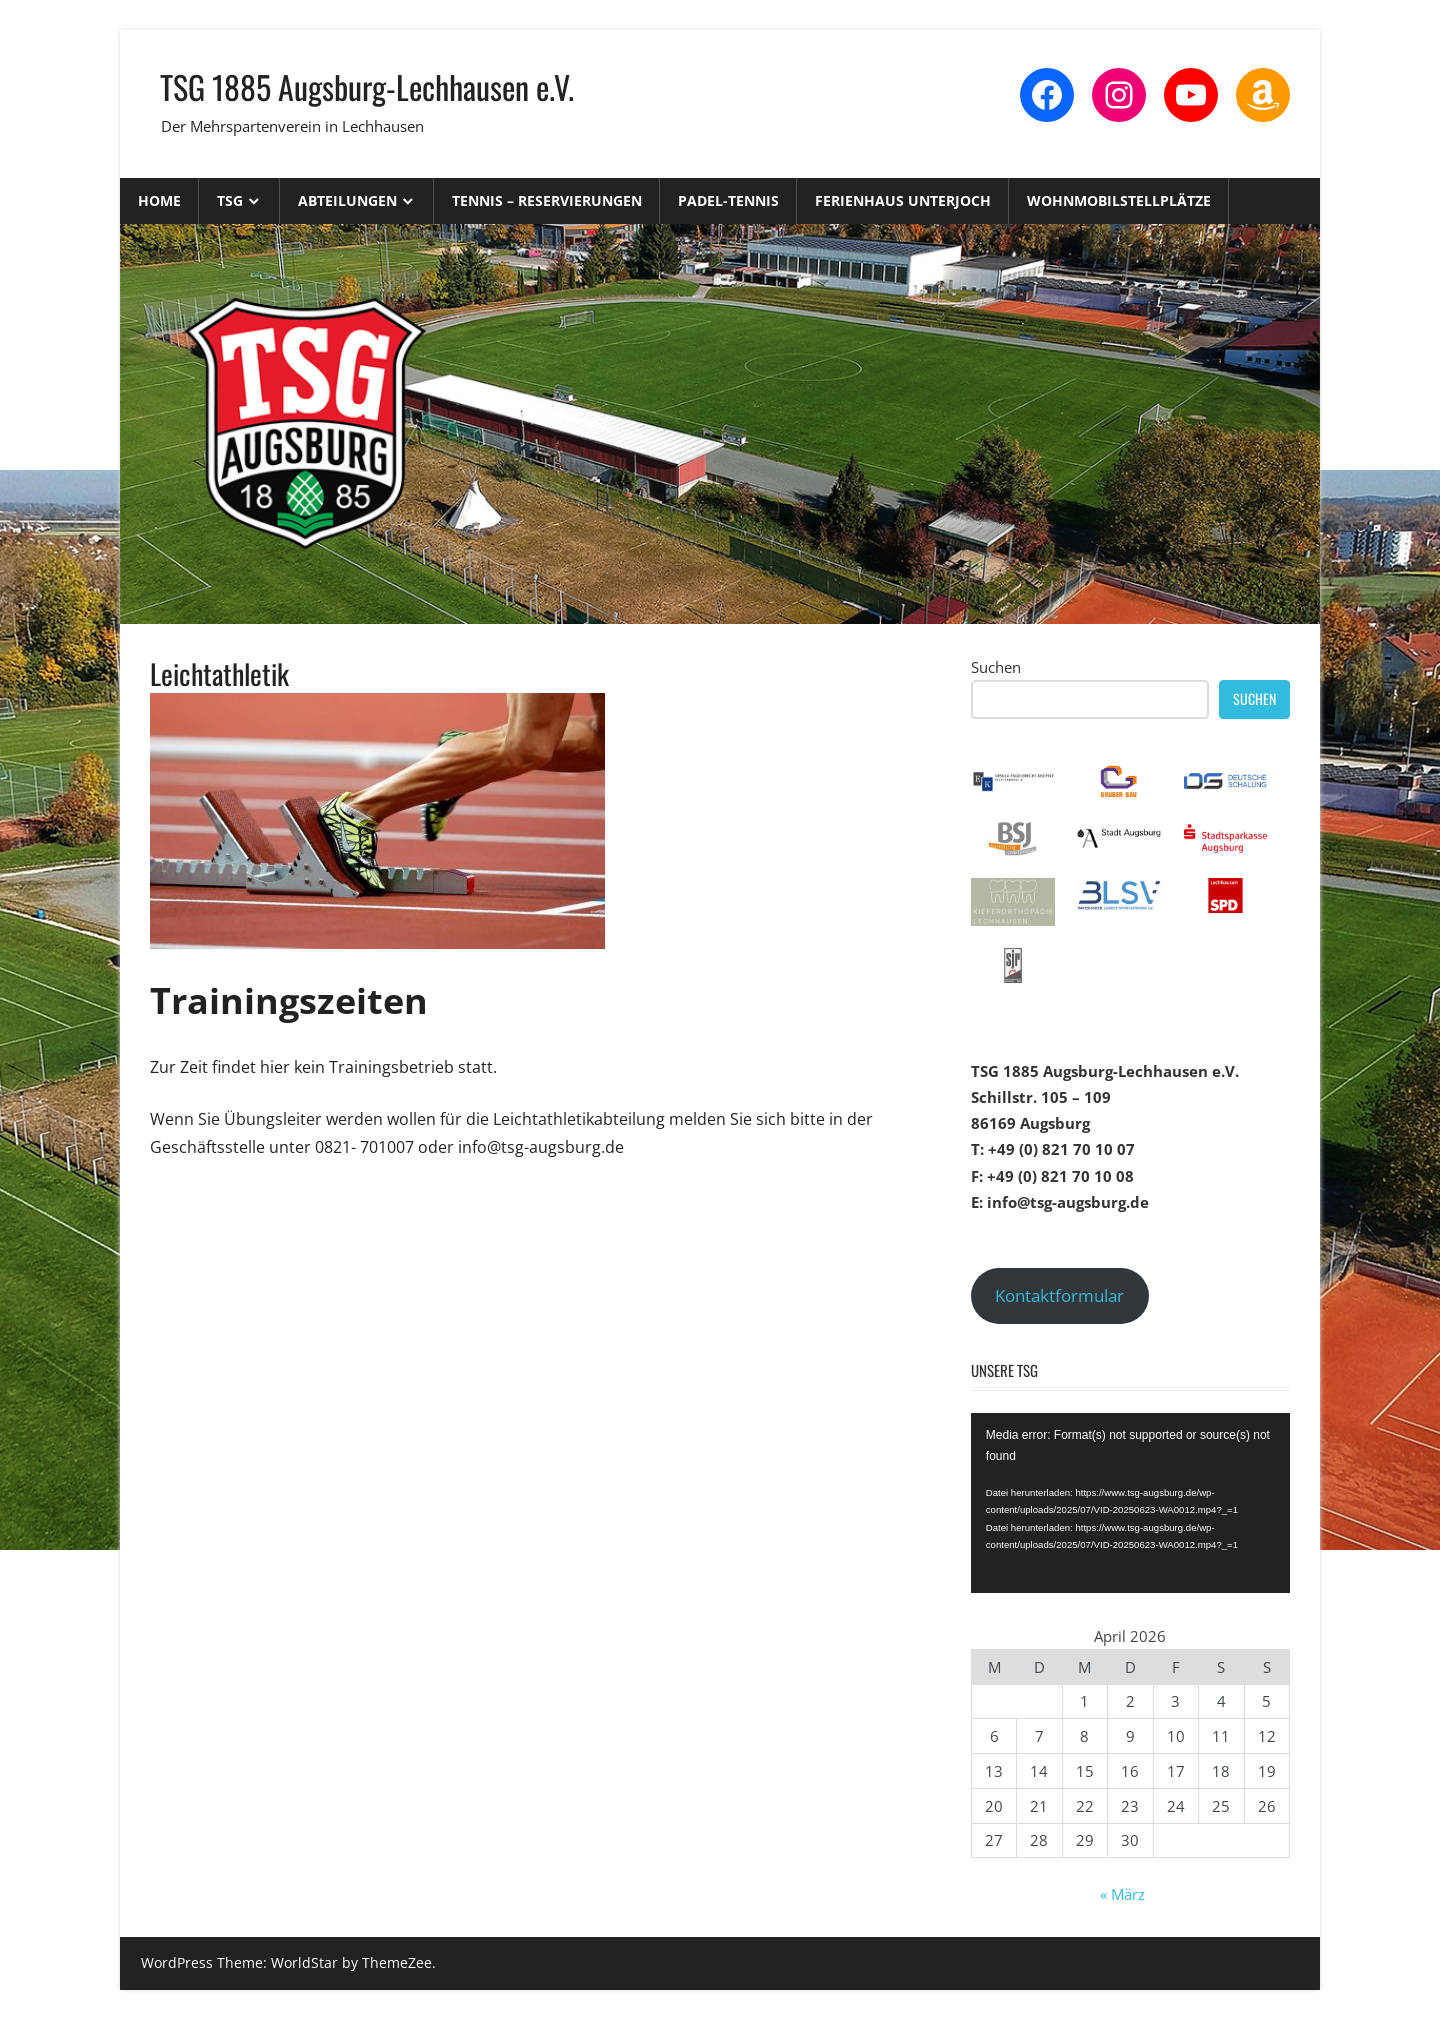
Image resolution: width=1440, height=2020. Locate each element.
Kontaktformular (1059, 1295)
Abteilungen (347, 200)
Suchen (996, 667)
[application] (1130, 1503)
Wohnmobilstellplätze (1119, 200)
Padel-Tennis (728, 200)
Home (159, 200)
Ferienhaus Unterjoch (903, 200)
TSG (230, 200)
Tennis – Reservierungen (547, 200)
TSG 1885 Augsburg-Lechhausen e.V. (367, 86)
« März (1122, 1894)
